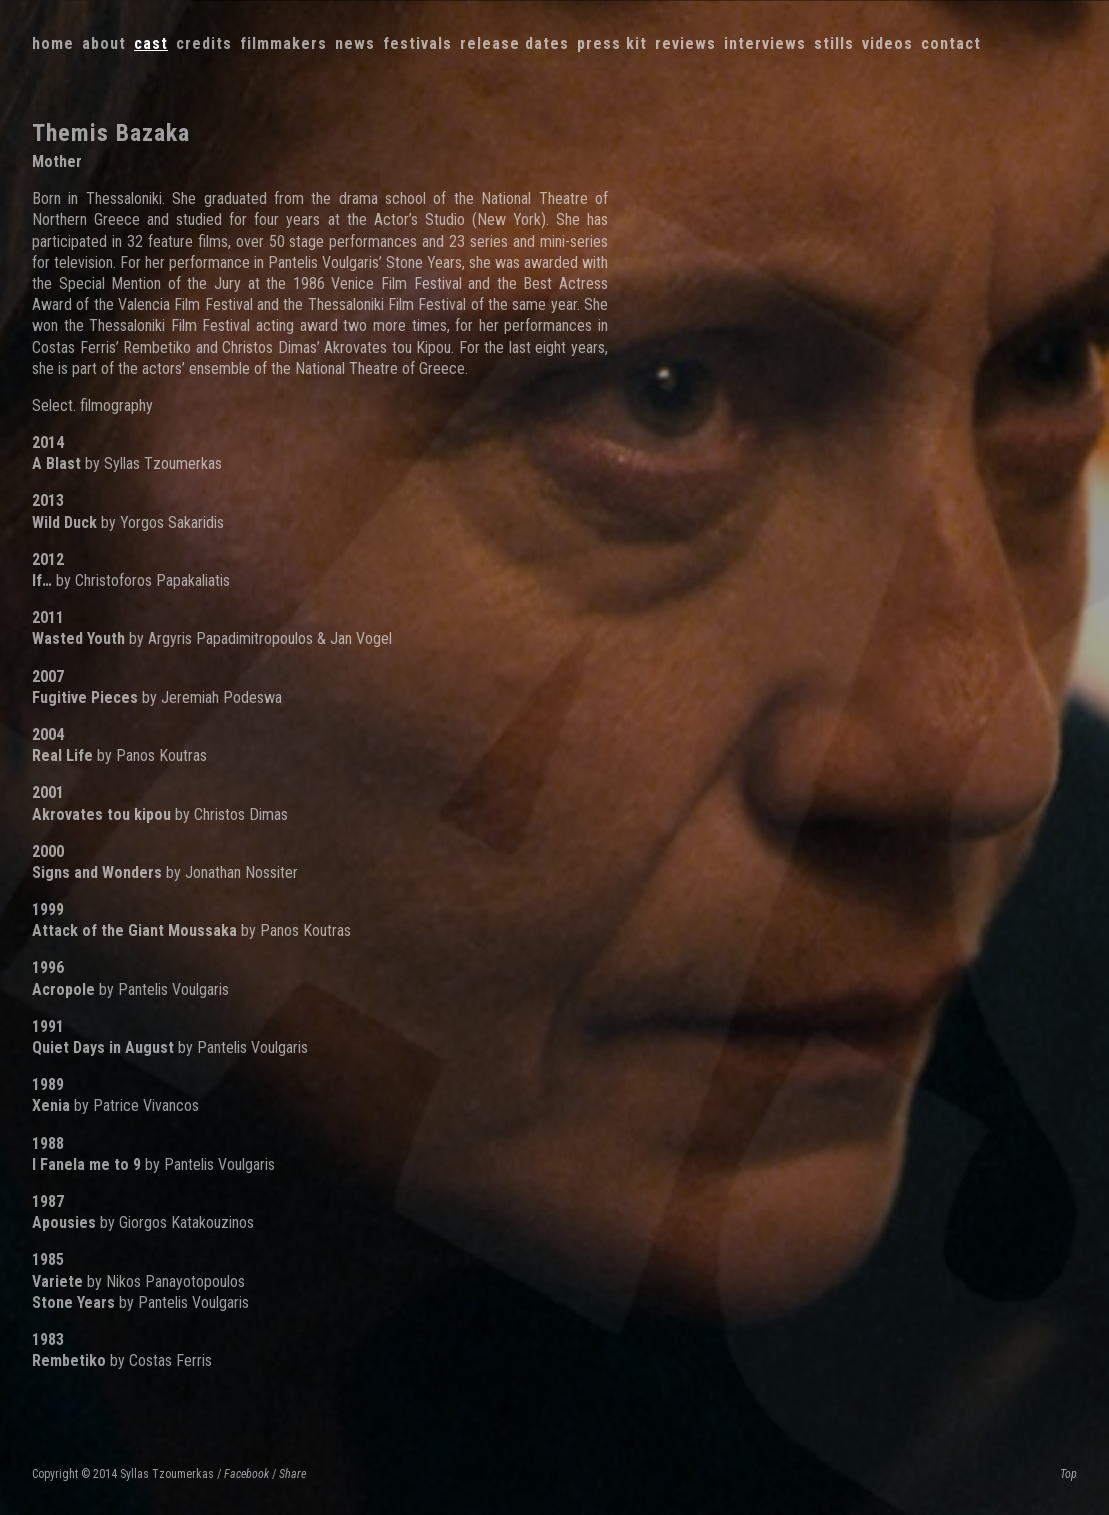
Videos (887, 43)
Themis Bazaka (111, 133)
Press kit (612, 43)
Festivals (417, 43)
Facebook (246, 1474)
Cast (151, 43)
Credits (204, 43)
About (104, 43)
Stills (834, 43)
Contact (951, 43)
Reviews (685, 43)
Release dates (514, 43)
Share (292, 1474)
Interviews (765, 43)
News (355, 43)
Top (1068, 1474)
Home (53, 43)
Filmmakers (283, 43)
